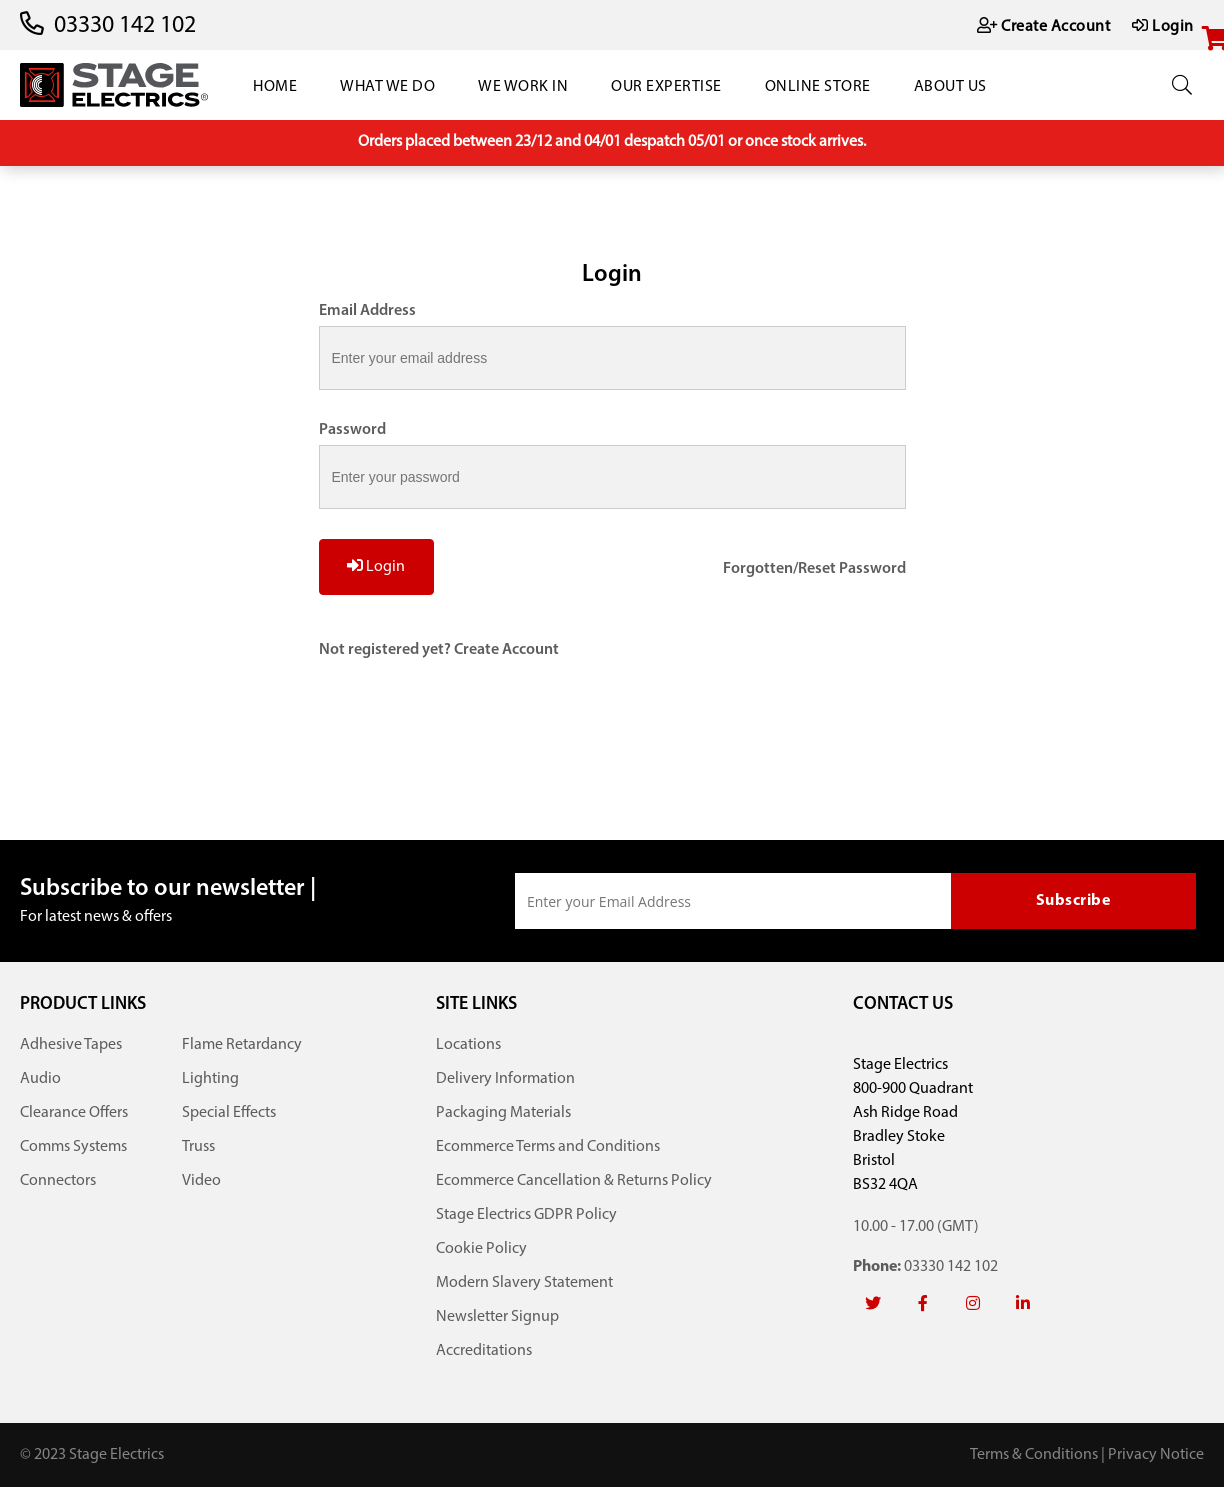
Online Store (818, 87)
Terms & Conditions (1034, 1455)
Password (352, 430)
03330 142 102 (125, 26)
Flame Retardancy (242, 1045)
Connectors (58, 1181)
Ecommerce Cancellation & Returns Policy (574, 1181)
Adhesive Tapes (71, 1045)
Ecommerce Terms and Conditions (548, 1147)
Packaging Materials (503, 1113)
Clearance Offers (74, 1113)
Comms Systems (73, 1147)
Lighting (210, 1079)
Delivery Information (505, 1079)
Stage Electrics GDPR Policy (526, 1215)
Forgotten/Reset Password (814, 569)
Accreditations (484, 1351)
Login (376, 566)
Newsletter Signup (497, 1317)
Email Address (367, 311)
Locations (468, 1045)
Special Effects (229, 1113)
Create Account (506, 650)
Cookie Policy (481, 1249)
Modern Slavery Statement (524, 1283)
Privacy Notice (1156, 1455)
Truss (198, 1147)
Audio (40, 1079)
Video (201, 1181)
